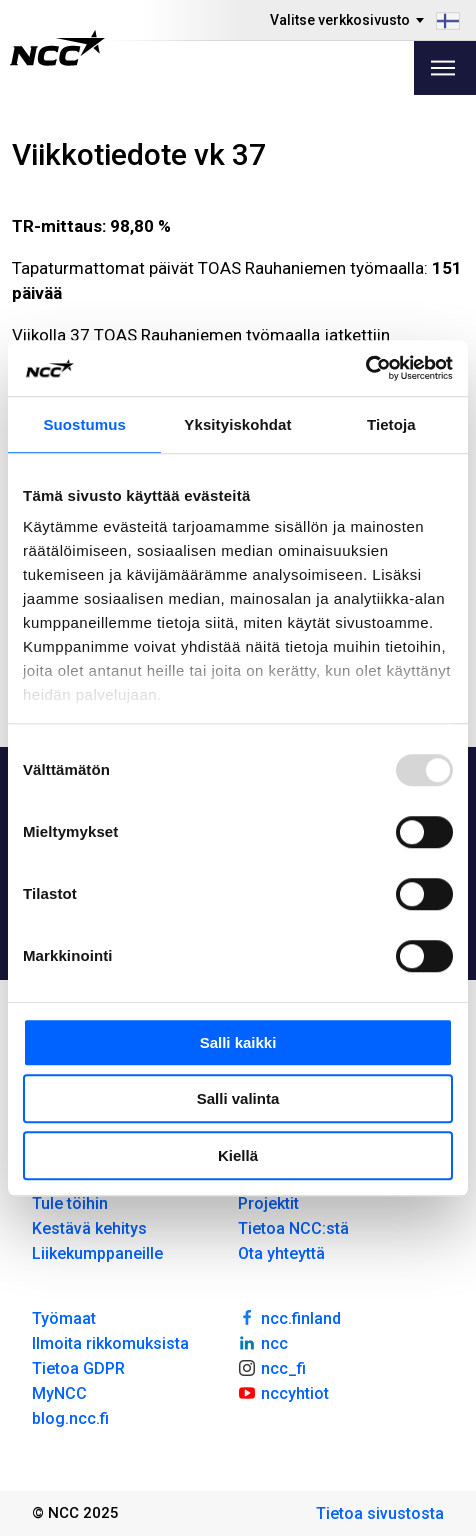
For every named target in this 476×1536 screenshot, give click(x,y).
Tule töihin (70, 1203)
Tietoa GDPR (78, 1368)
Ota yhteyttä (281, 1253)
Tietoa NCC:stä (293, 1228)
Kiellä (238, 1155)
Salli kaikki (238, 1042)
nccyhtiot (283, 1392)
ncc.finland (289, 1317)
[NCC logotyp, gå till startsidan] (57, 48)
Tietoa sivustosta (380, 1513)
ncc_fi (272, 1367)
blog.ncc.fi (70, 1418)
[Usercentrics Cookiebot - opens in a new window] (365, 368)
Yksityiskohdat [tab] (237, 424)
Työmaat (64, 1318)
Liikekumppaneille (97, 1253)
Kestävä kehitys (89, 1228)
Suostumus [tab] (84, 424)
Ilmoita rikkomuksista (110, 1343)
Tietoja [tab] (391, 424)
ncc (263, 1342)
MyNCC (59, 1393)
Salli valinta (238, 1098)
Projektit (268, 1203)
